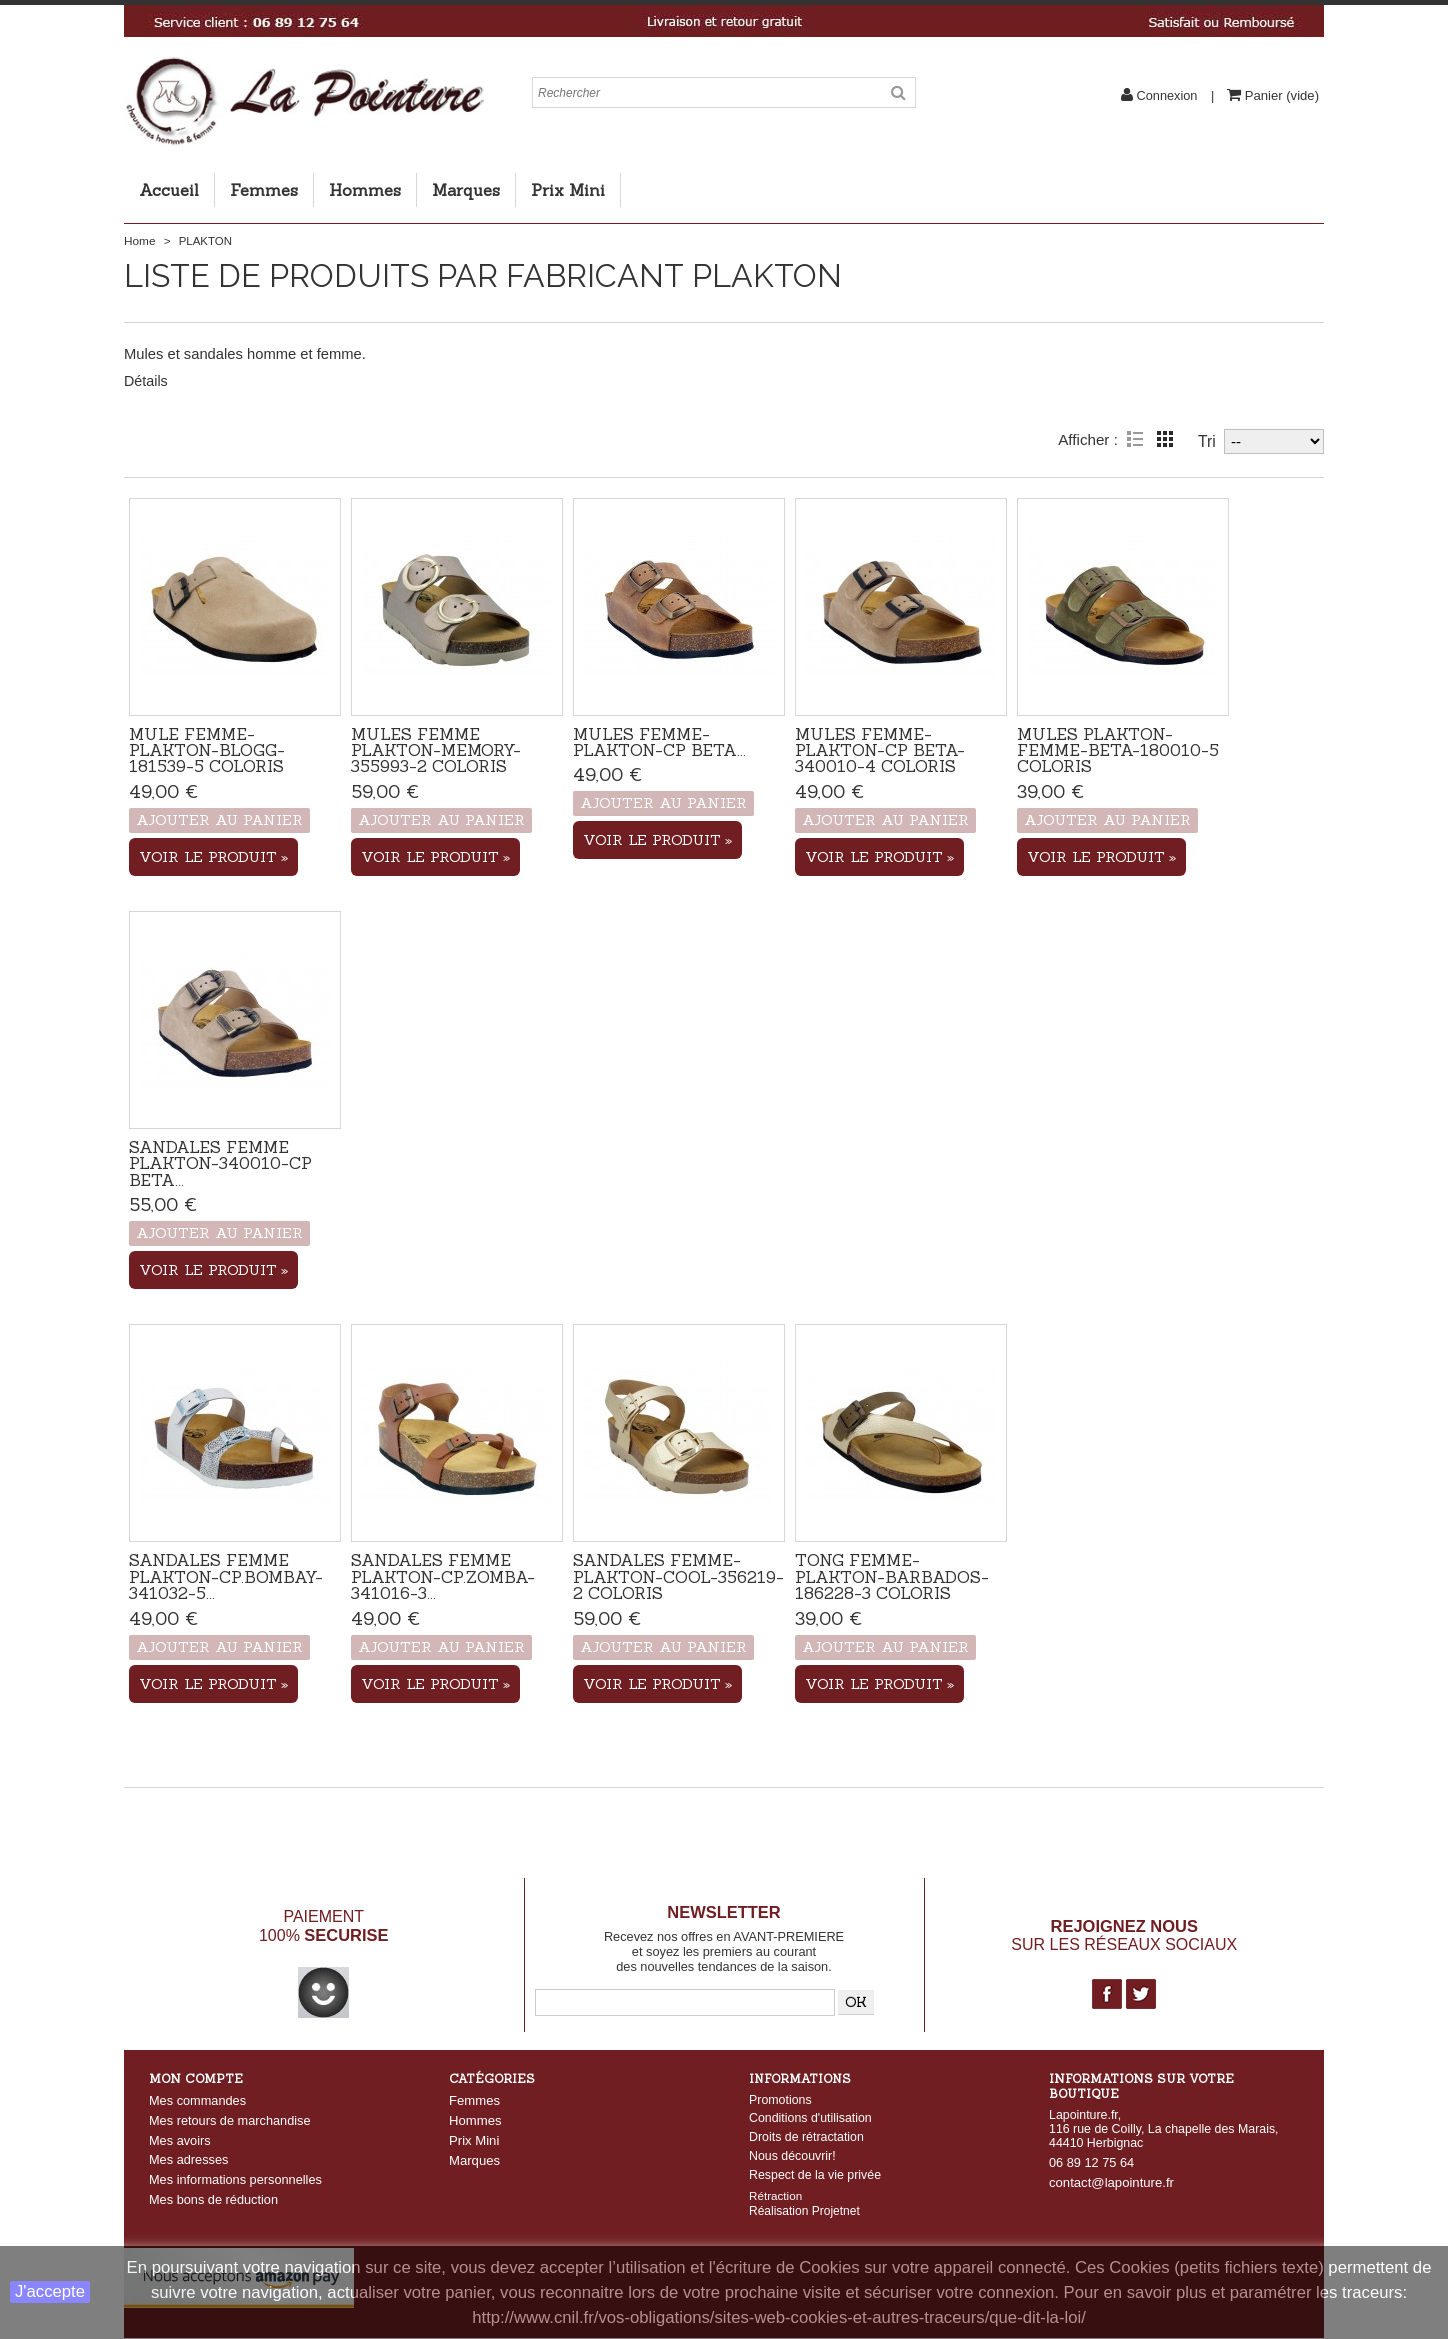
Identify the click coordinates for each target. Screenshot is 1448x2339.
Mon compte (196, 2078)
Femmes (264, 190)
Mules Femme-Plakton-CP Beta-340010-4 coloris (880, 750)
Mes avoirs (180, 2140)
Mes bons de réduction (213, 2199)
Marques (466, 190)
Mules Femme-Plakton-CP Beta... (659, 742)
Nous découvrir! (792, 2156)
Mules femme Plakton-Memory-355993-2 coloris (436, 750)
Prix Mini (568, 190)
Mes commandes (197, 2100)
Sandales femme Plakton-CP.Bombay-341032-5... (226, 1576)
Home (139, 241)
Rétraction (775, 2197)
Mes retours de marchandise (230, 2120)
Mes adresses (188, 2159)
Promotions (780, 2100)
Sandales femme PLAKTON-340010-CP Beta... (220, 1163)
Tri (1207, 441)
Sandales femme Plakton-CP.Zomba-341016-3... (443, 1576)
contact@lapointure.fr (1111, 2182)
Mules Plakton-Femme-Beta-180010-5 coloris (1118, 750)
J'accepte (50, 2291)
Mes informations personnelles (235, 2179)
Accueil (169, 190)
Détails (146, 381)
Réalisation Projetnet (804, 2213)
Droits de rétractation (806, 2137)
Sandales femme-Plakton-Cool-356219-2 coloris (678, 1576)
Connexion (1167, 95)
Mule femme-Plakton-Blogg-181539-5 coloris (207, 750)
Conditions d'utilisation (810, 2118)
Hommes (365, 190)
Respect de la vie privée (815, 2175)
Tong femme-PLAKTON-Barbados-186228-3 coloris (892, 1576)
